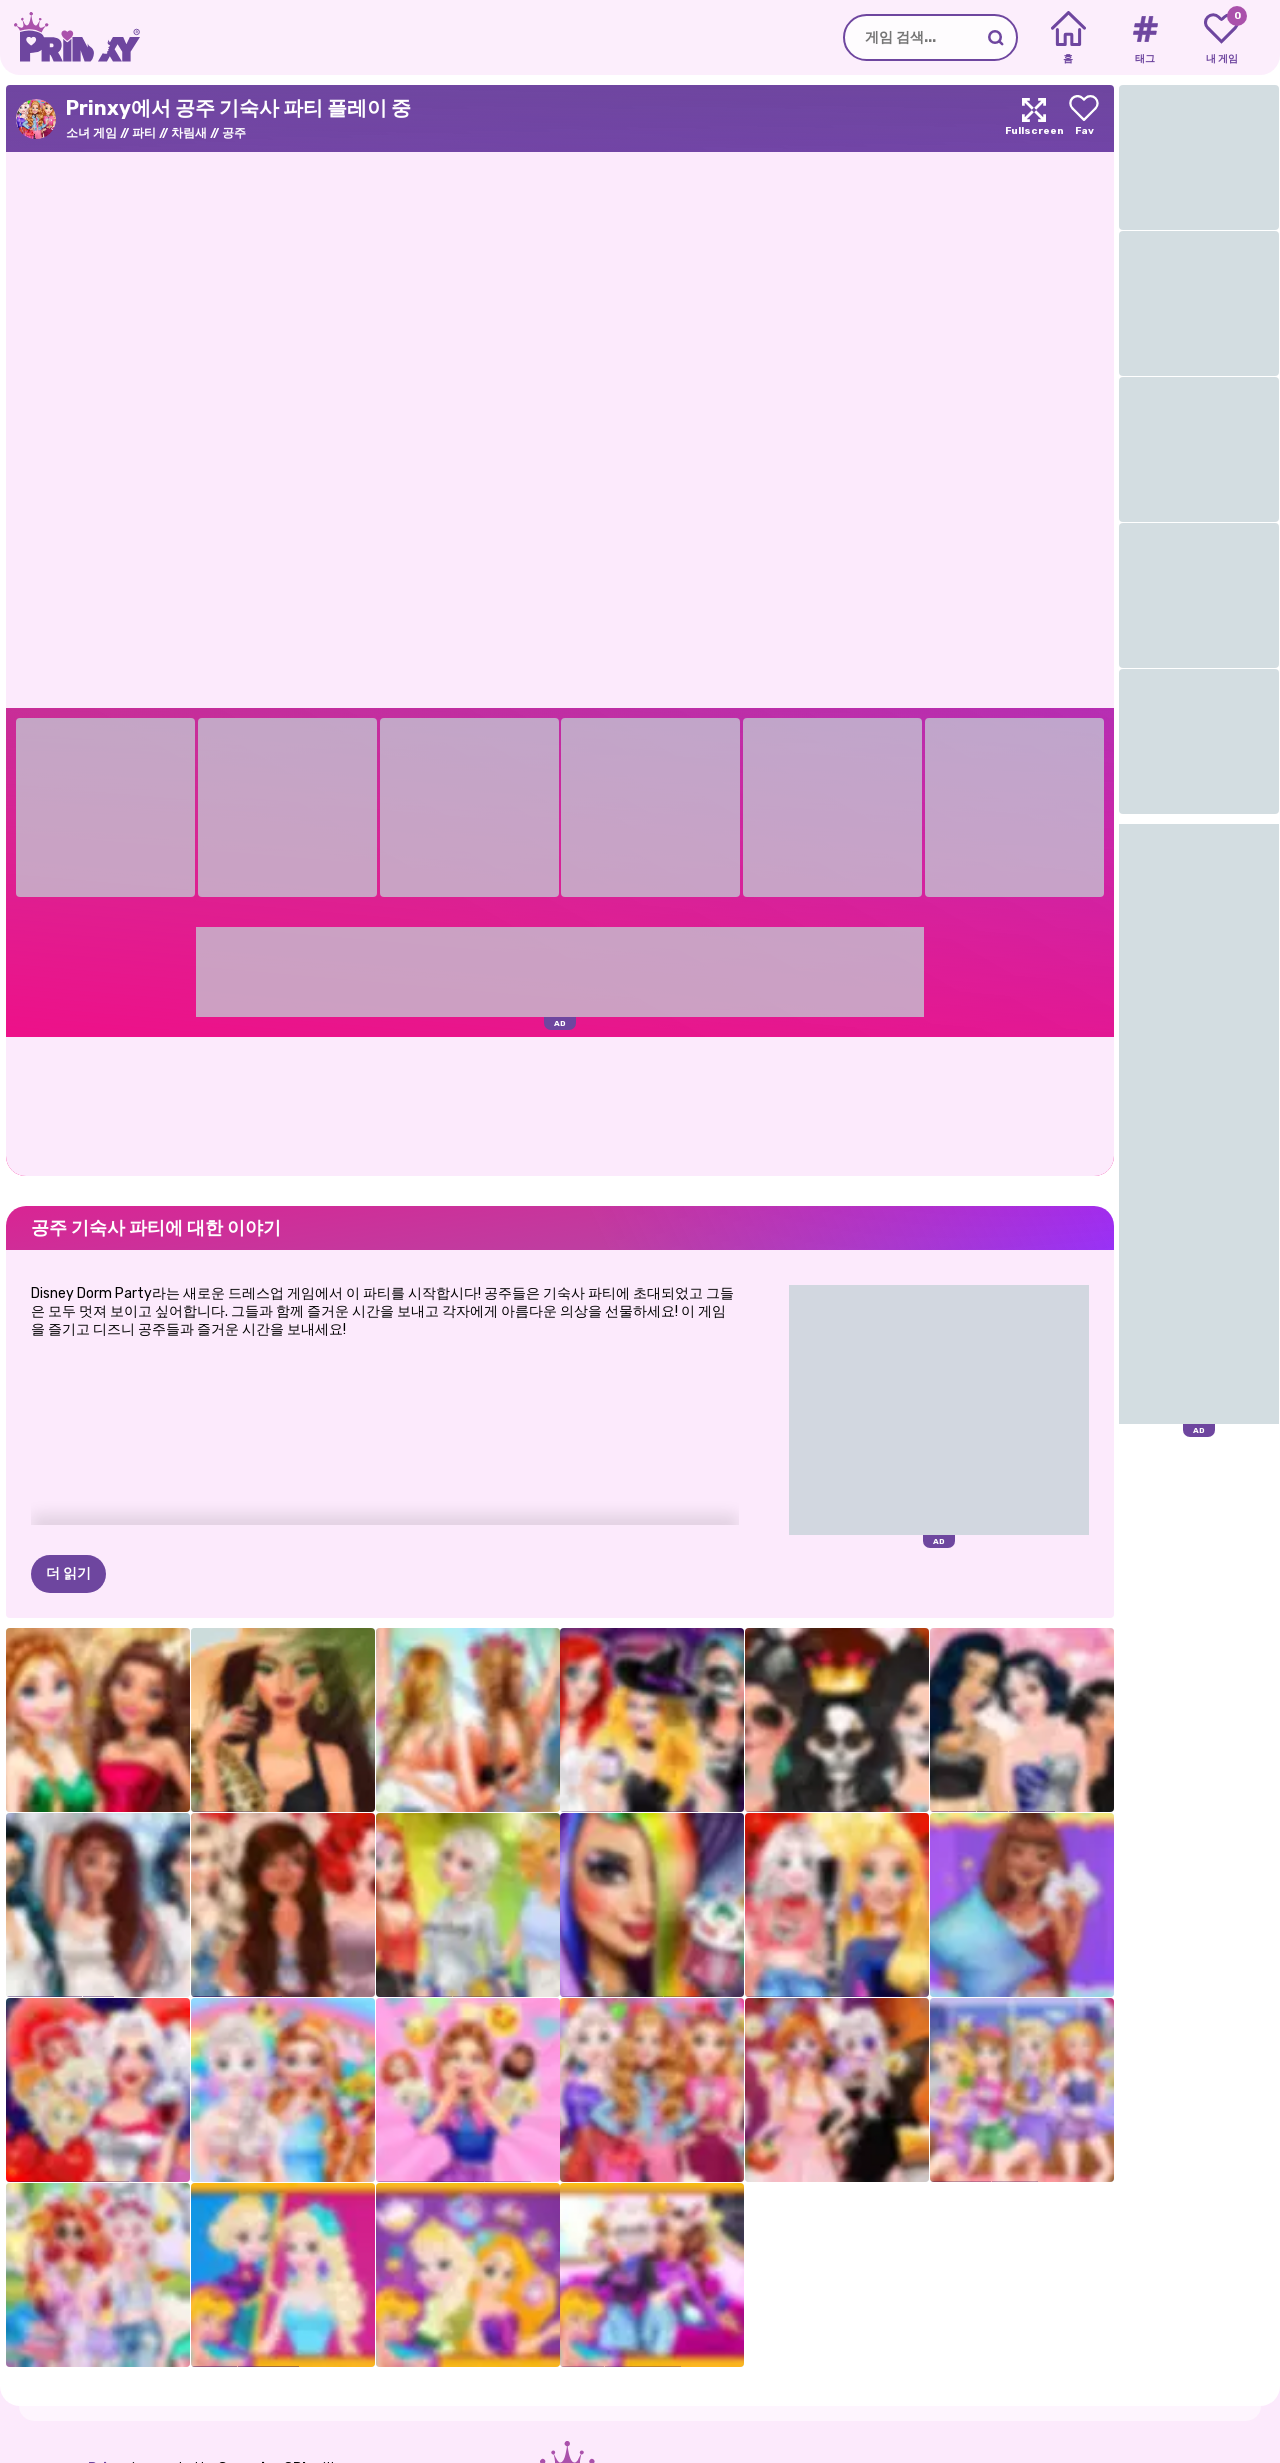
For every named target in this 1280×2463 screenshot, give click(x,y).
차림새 (189, 133)
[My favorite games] (1221, 38)
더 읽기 (68, 1573)
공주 (234, 133)
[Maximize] (1034, 118)
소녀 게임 (91, 133)
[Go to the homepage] (70, 37)
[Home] (1068, 38)
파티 (144, 133)
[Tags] (1144, 38)
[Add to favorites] (1084, 118)
